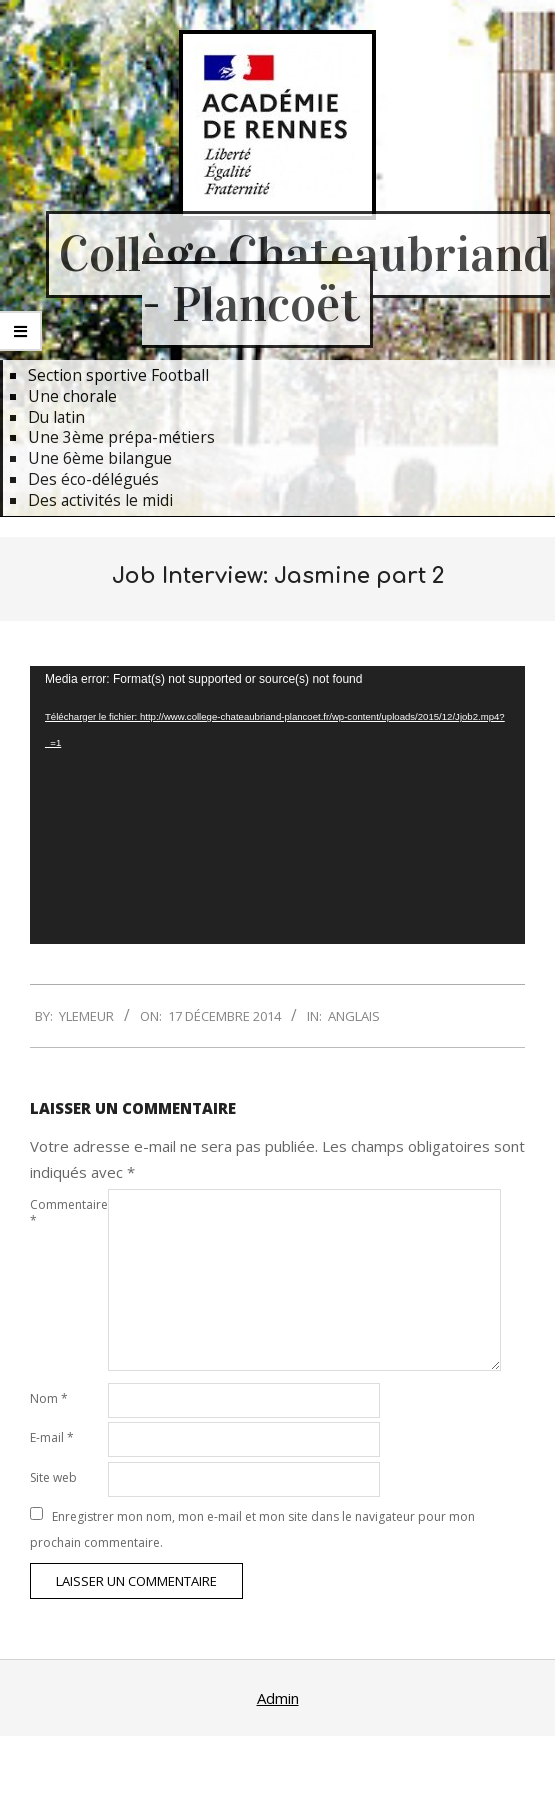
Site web (53, 1477)
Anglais (354, 1016)
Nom (49, 1398)
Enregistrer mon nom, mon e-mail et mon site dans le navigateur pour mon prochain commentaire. (252, 1529)
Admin (278, 1698)
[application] (277, 805)
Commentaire (67, 1212)
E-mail (52, 1437)
